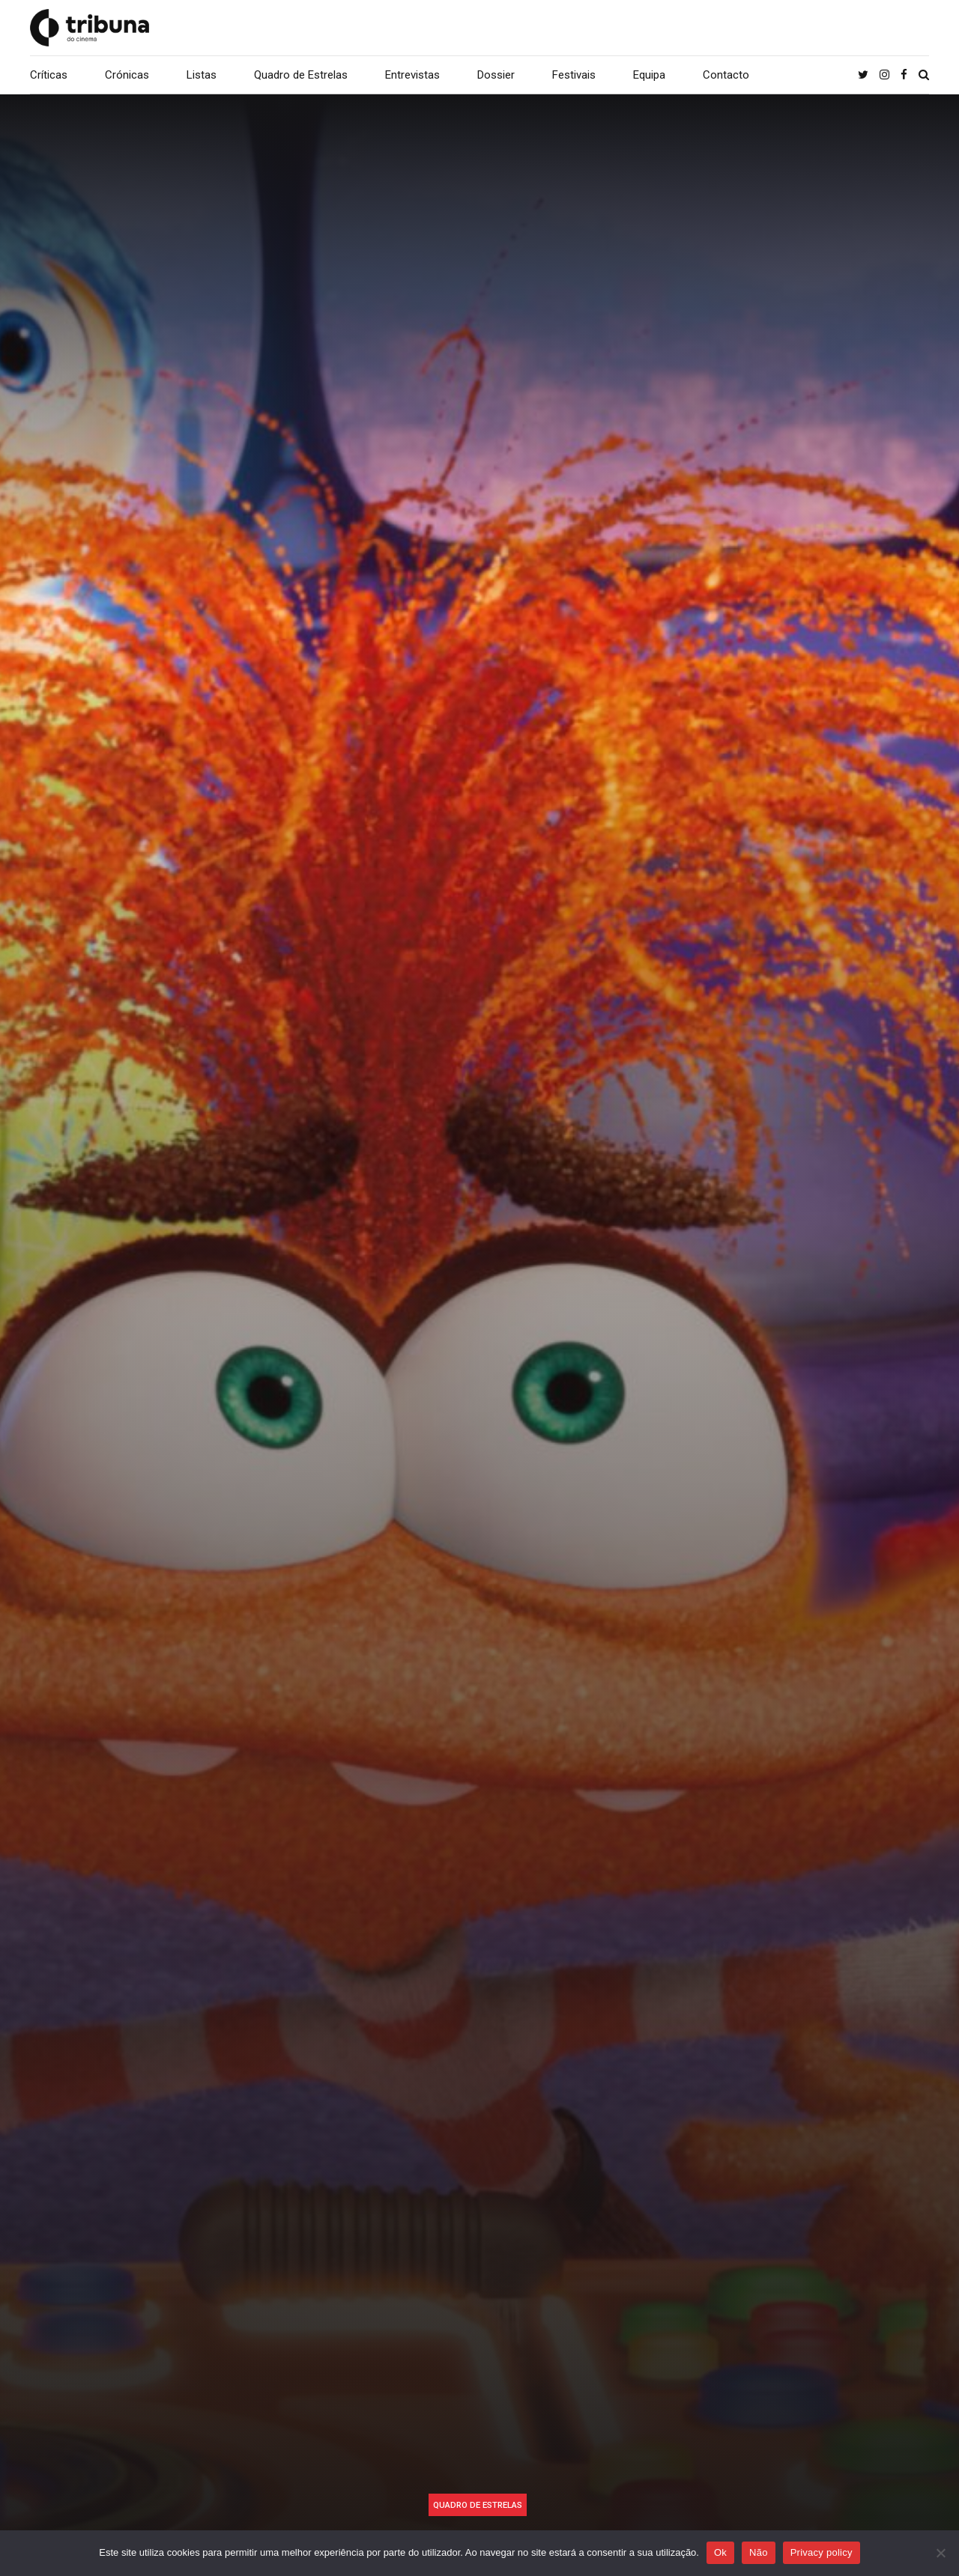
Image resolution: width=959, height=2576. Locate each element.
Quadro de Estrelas (301, 75)
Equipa (649, 75)
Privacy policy (821, 2552)
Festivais (574, 75)
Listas (202, 75)
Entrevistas (412, 75)
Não (758, 2552)
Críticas (48, 75)
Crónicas (127, 75)
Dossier (496, 75)
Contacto (726, 75)
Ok (720, 2552)
